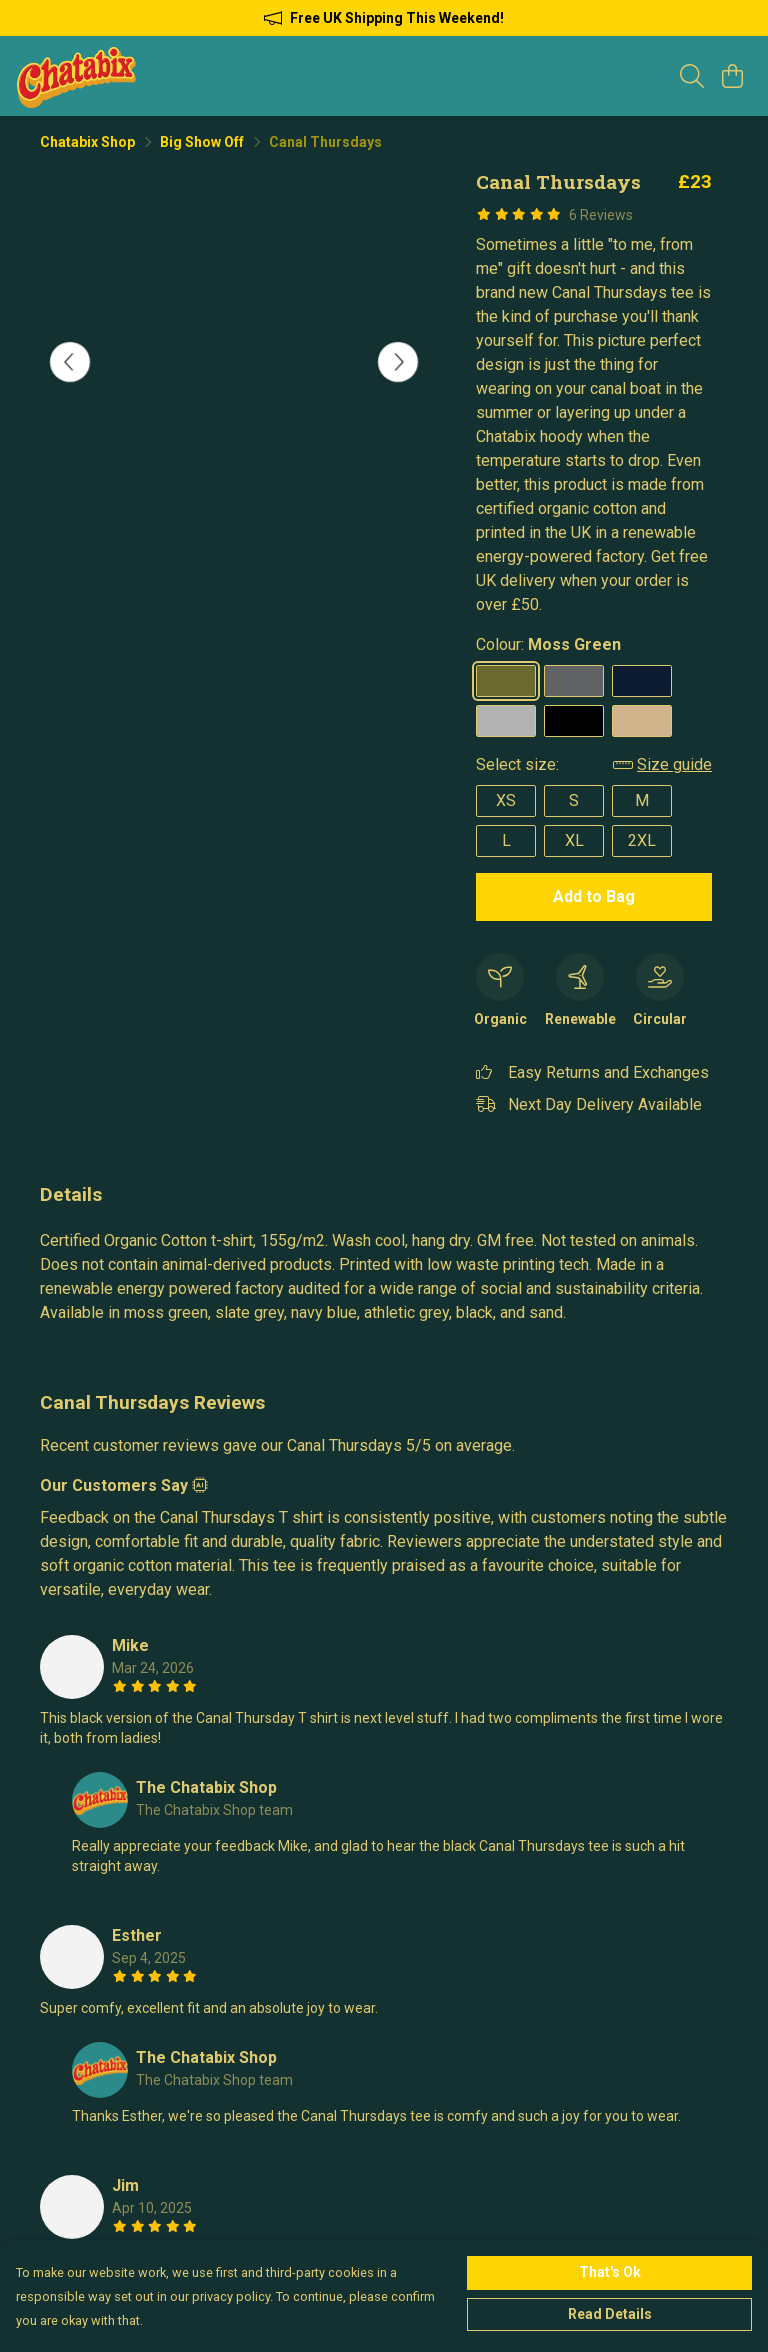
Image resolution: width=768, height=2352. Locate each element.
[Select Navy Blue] (642, 681)
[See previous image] (70, 362)
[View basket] (732, 76)
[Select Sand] (642, 721)
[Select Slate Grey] (574, 681)
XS (506, 800)
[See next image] (398, 362)
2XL (642, 840)
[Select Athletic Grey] (506, 721)
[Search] (692, 76)
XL (574, 840)
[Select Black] (574, 721)
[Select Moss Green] (506, 681)
